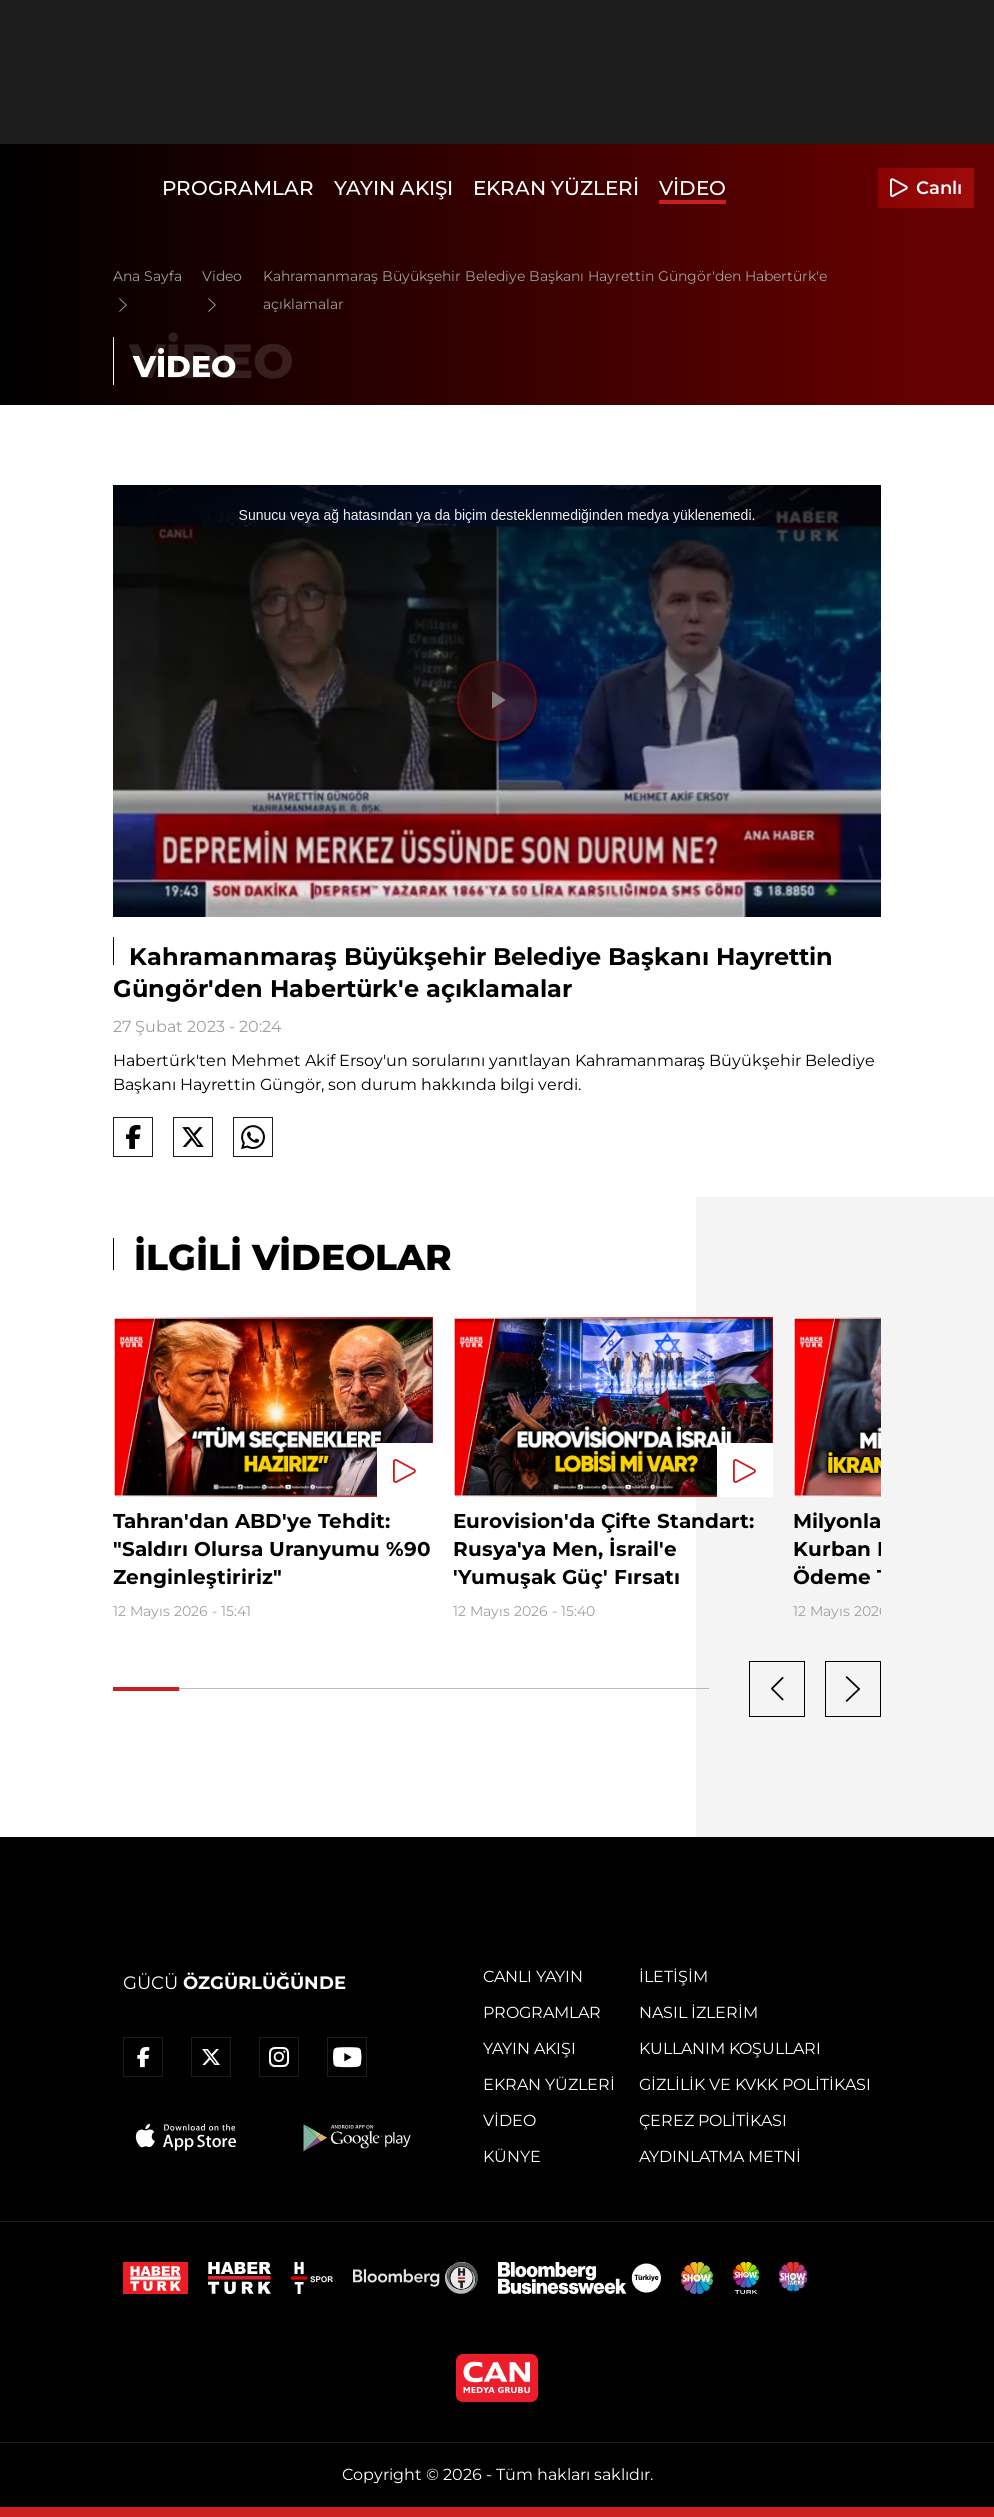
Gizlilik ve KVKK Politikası (755, 2084)
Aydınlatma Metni (720, 2156)
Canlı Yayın (533, 1976)
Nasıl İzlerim (698, 2012)
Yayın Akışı (393, 188)
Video (692, 188)
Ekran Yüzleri (556, 188)
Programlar (238, 188)
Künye (512, 2156)
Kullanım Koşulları (730, 2048)
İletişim (673, 1976)
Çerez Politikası (713, 2120)
